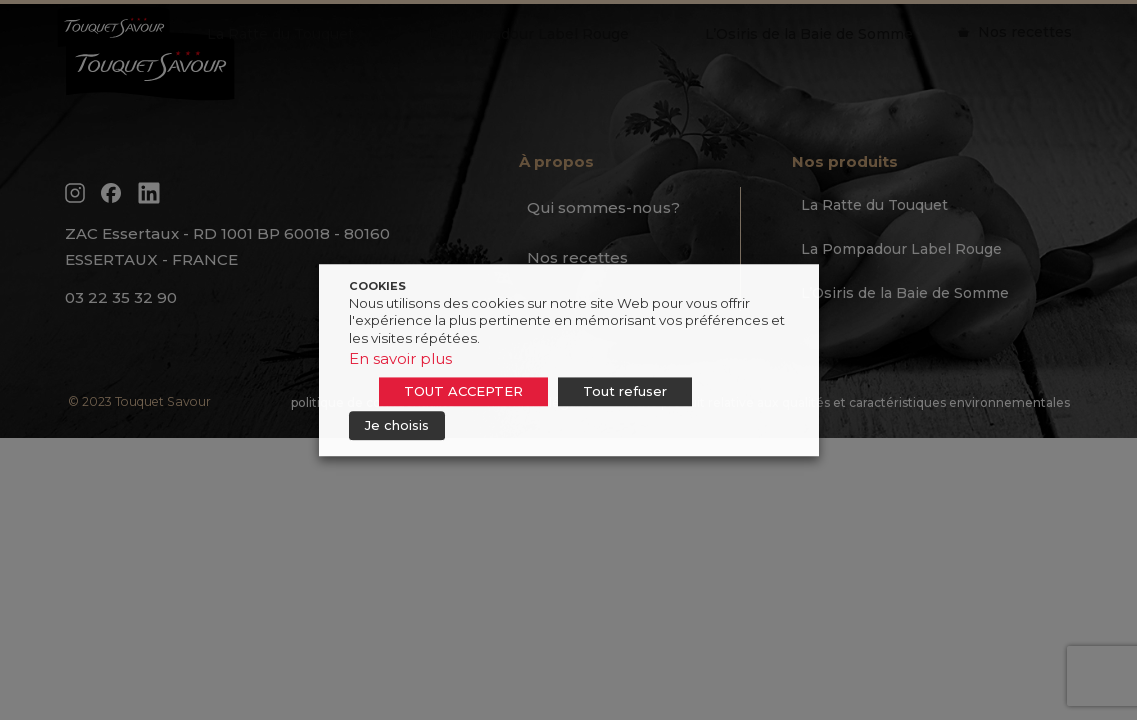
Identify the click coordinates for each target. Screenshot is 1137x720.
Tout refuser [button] (625, 391)
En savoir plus (400, 358)
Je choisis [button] (397, 425)
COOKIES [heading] (377, 286)
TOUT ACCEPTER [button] (463, 391)
